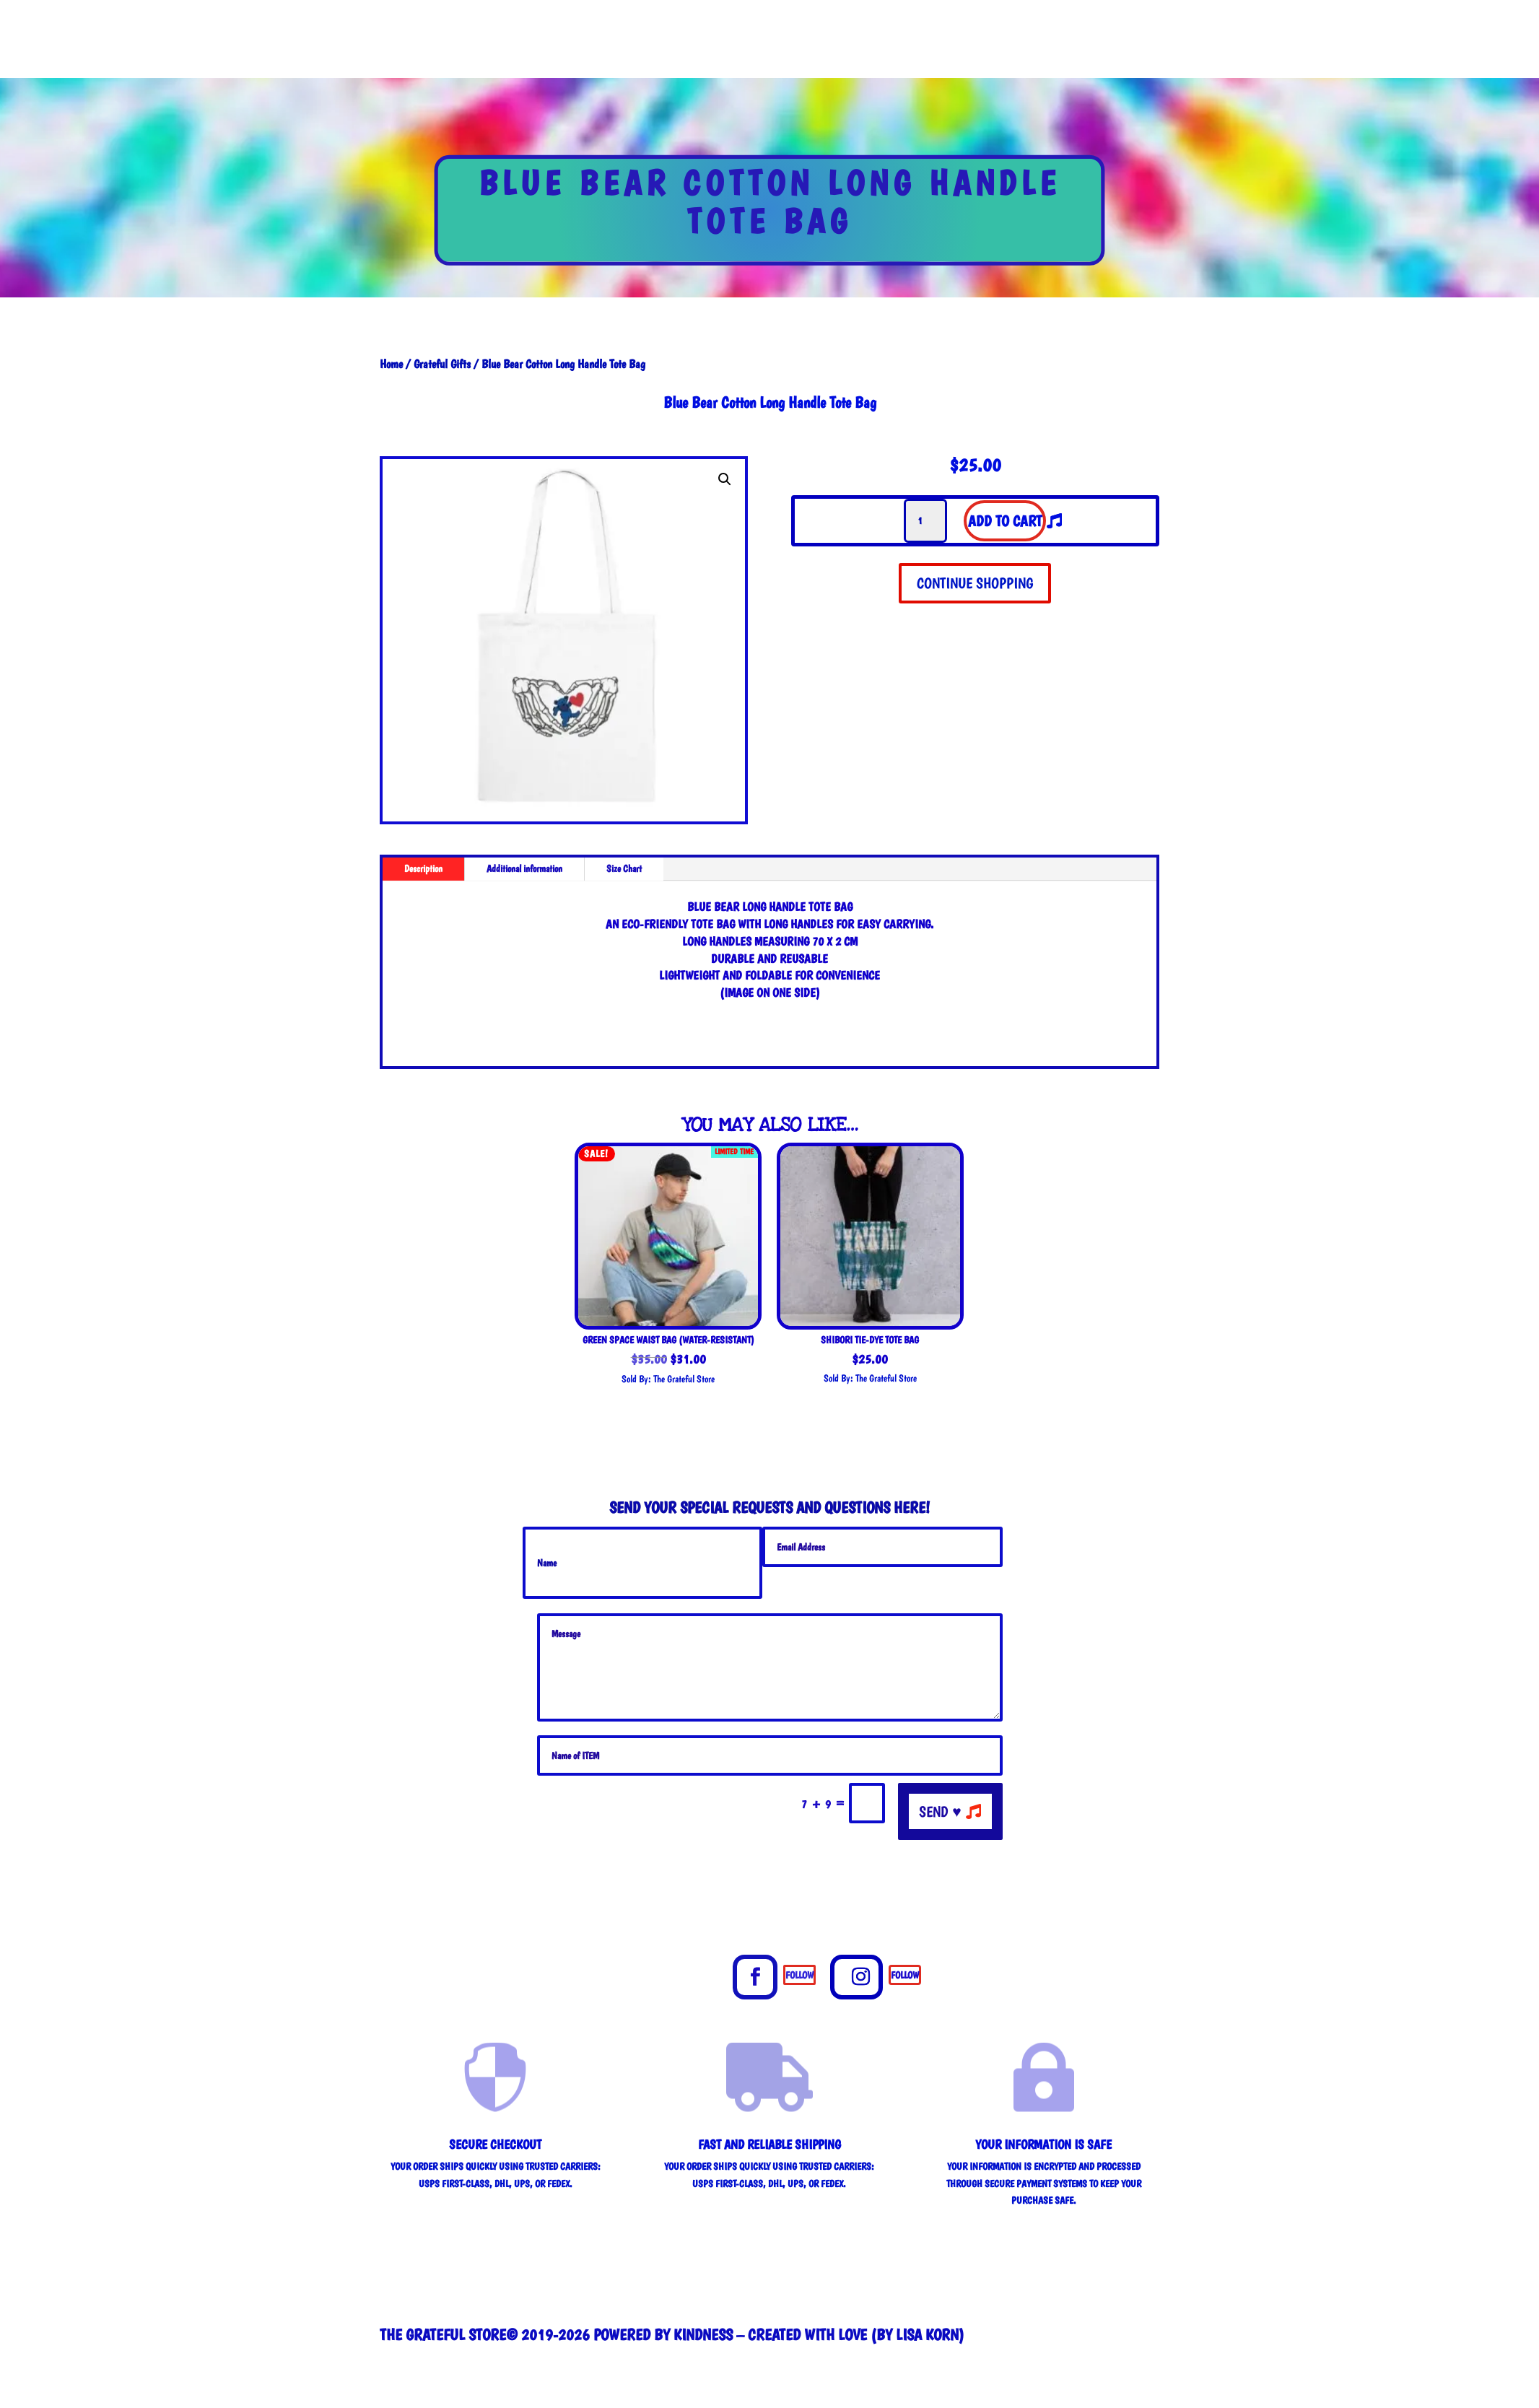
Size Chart (624, 868)
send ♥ (940, 1811)
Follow (799, 1975)
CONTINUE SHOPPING (975, 583)
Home (391, 364)
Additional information (524, 868)
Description (423, 868)
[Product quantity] (925, 521)
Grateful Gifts (442, 364)
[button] (725, 479)
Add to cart (1005, 521)
